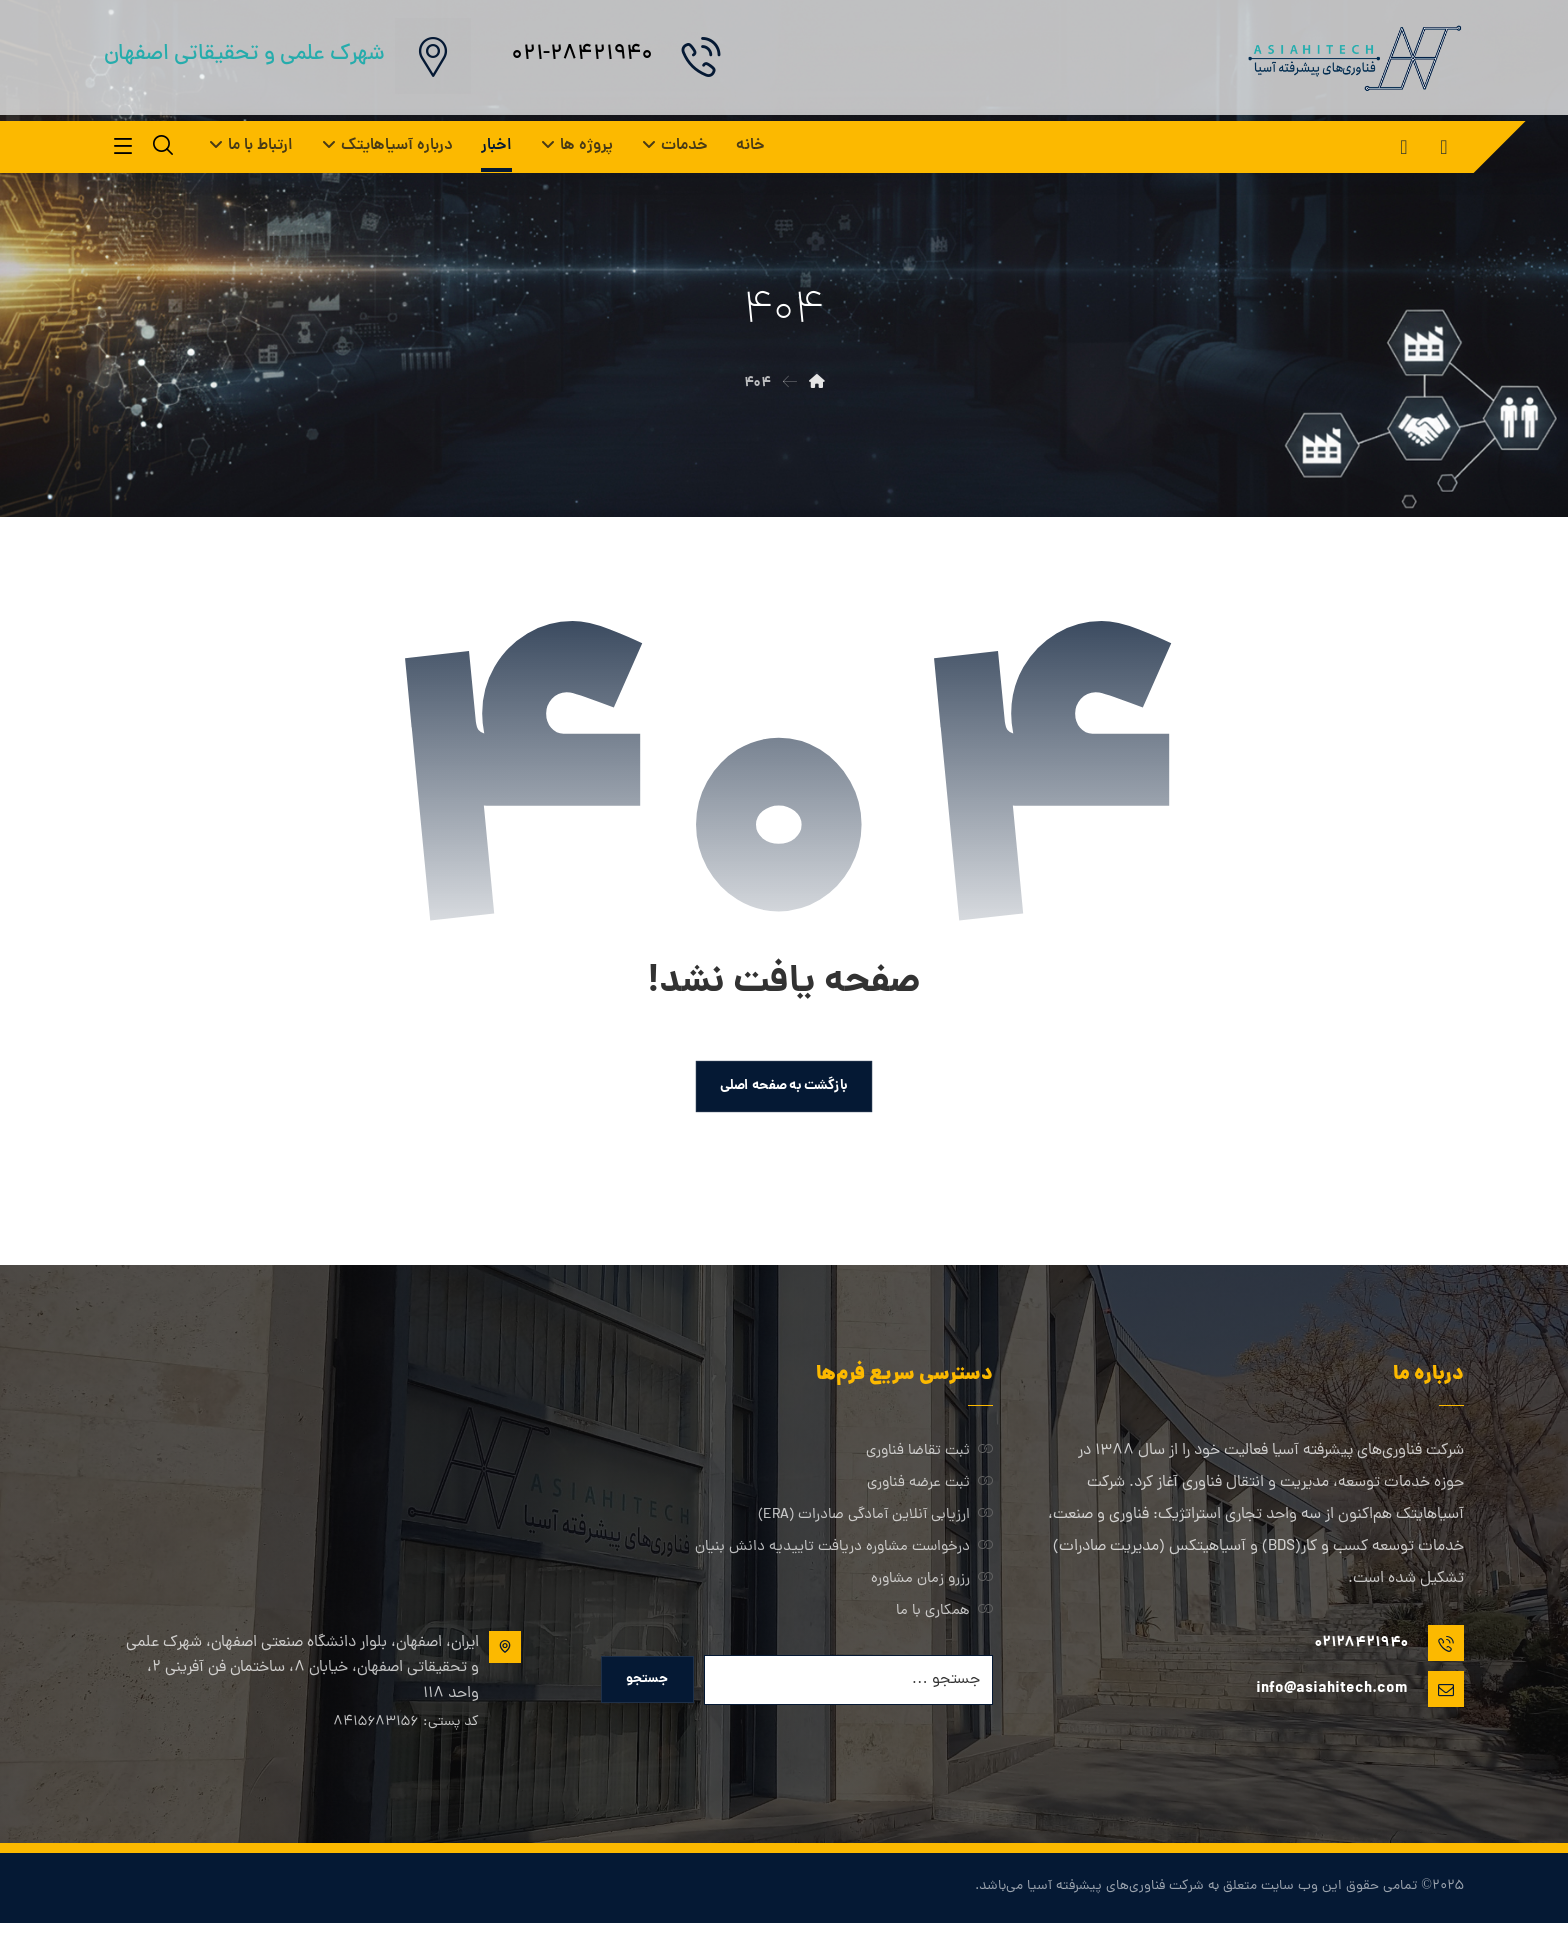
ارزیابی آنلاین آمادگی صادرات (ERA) (875, 1519)
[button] (1444, 147)
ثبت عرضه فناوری (930, 1487)
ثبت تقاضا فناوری (929, 1455)
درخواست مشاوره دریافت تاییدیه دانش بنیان (844, 1551)
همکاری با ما (944, 1615)
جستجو (649, 1686)
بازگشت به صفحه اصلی (784, 1089)
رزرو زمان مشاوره (932, 1583)
